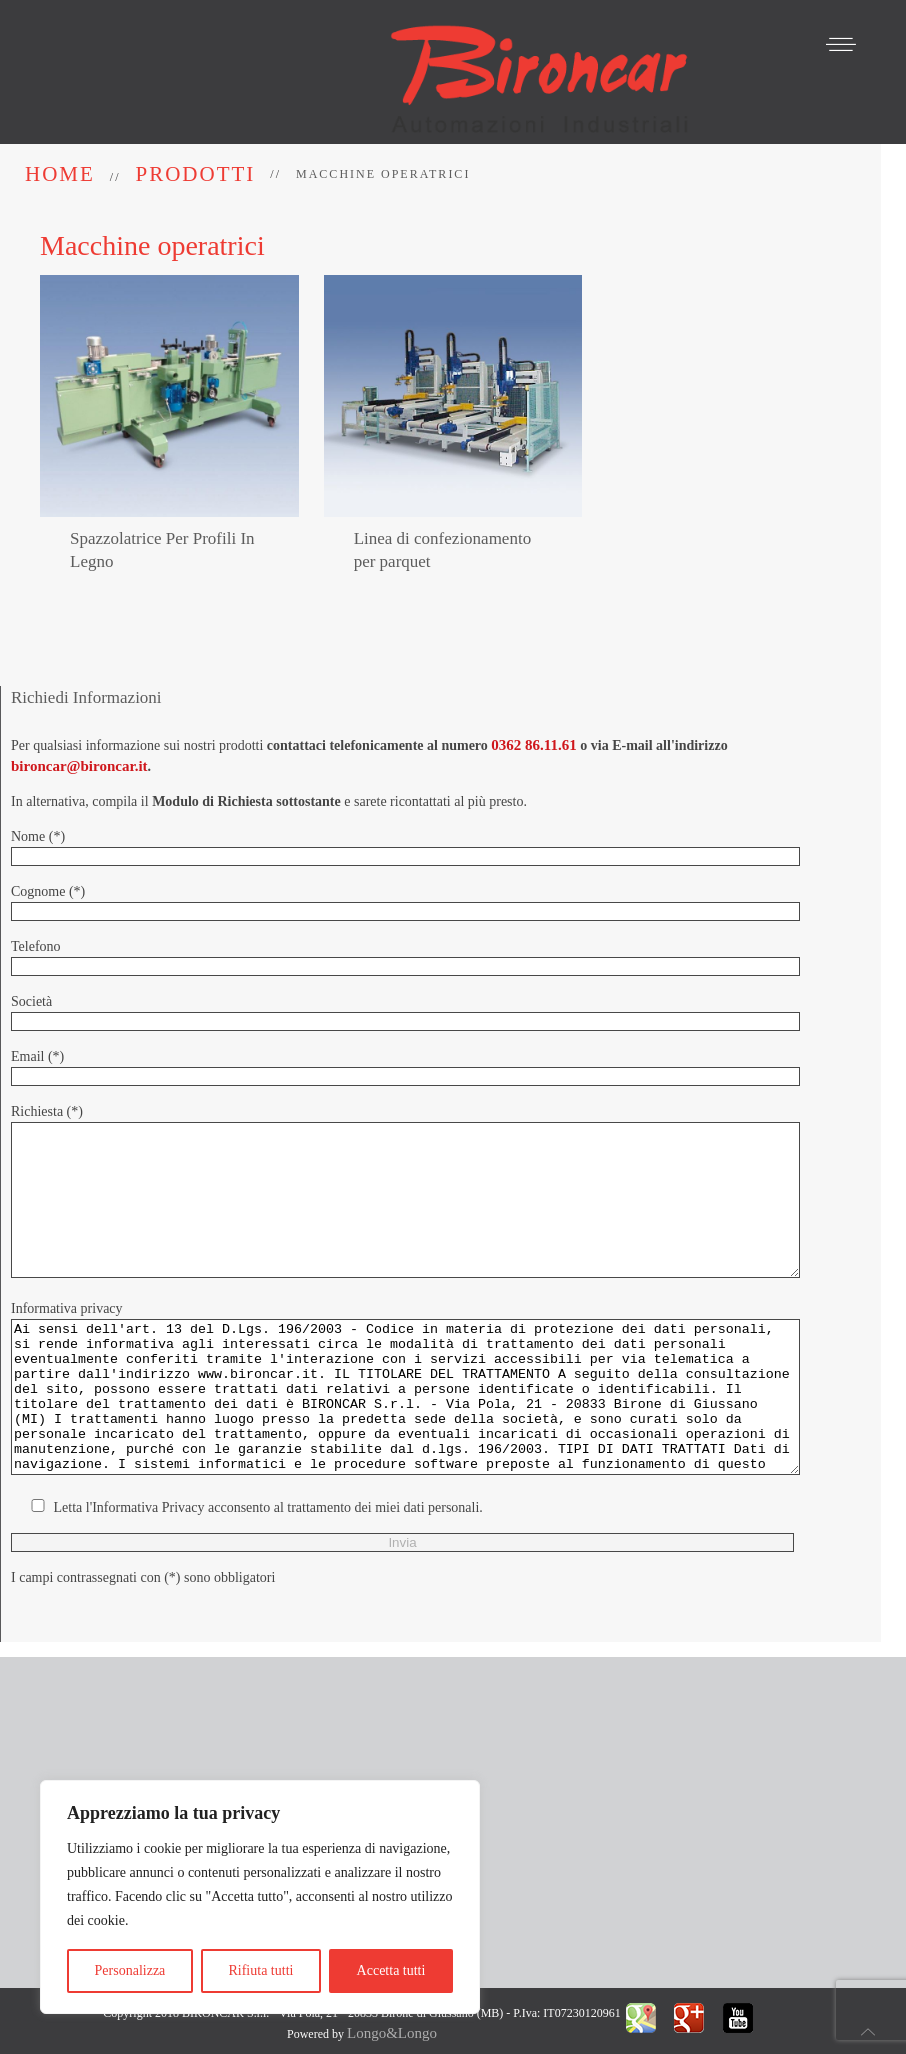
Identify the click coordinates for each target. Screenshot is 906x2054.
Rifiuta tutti (260, 1970)
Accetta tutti (391, 1970)
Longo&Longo (392, 2016)
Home (60, 174)
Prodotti (196, 174)
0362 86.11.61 (533, 707)
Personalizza (130, 1970)
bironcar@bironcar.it (79, 728)
